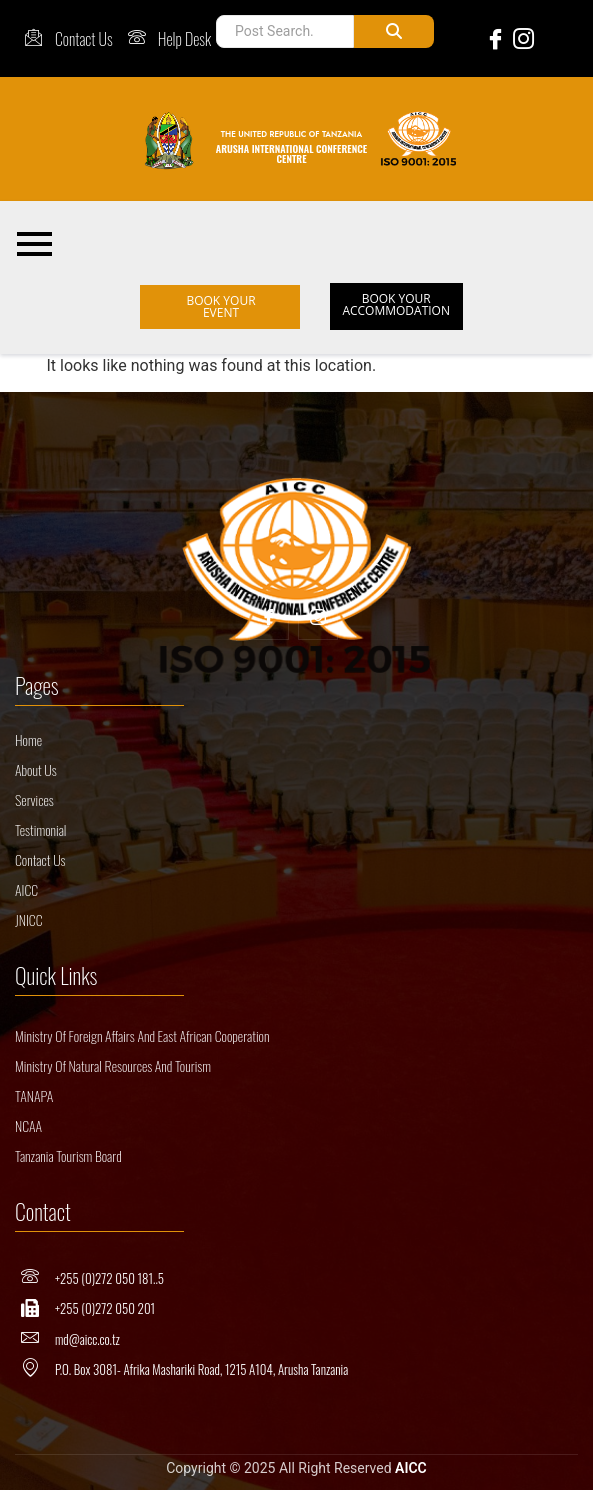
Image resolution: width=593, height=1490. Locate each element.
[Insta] (318, 620)
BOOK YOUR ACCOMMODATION (396, 304)
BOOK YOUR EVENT (220, 306)
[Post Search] (284, 31)
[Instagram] (520, 38)
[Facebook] (492, 38)
